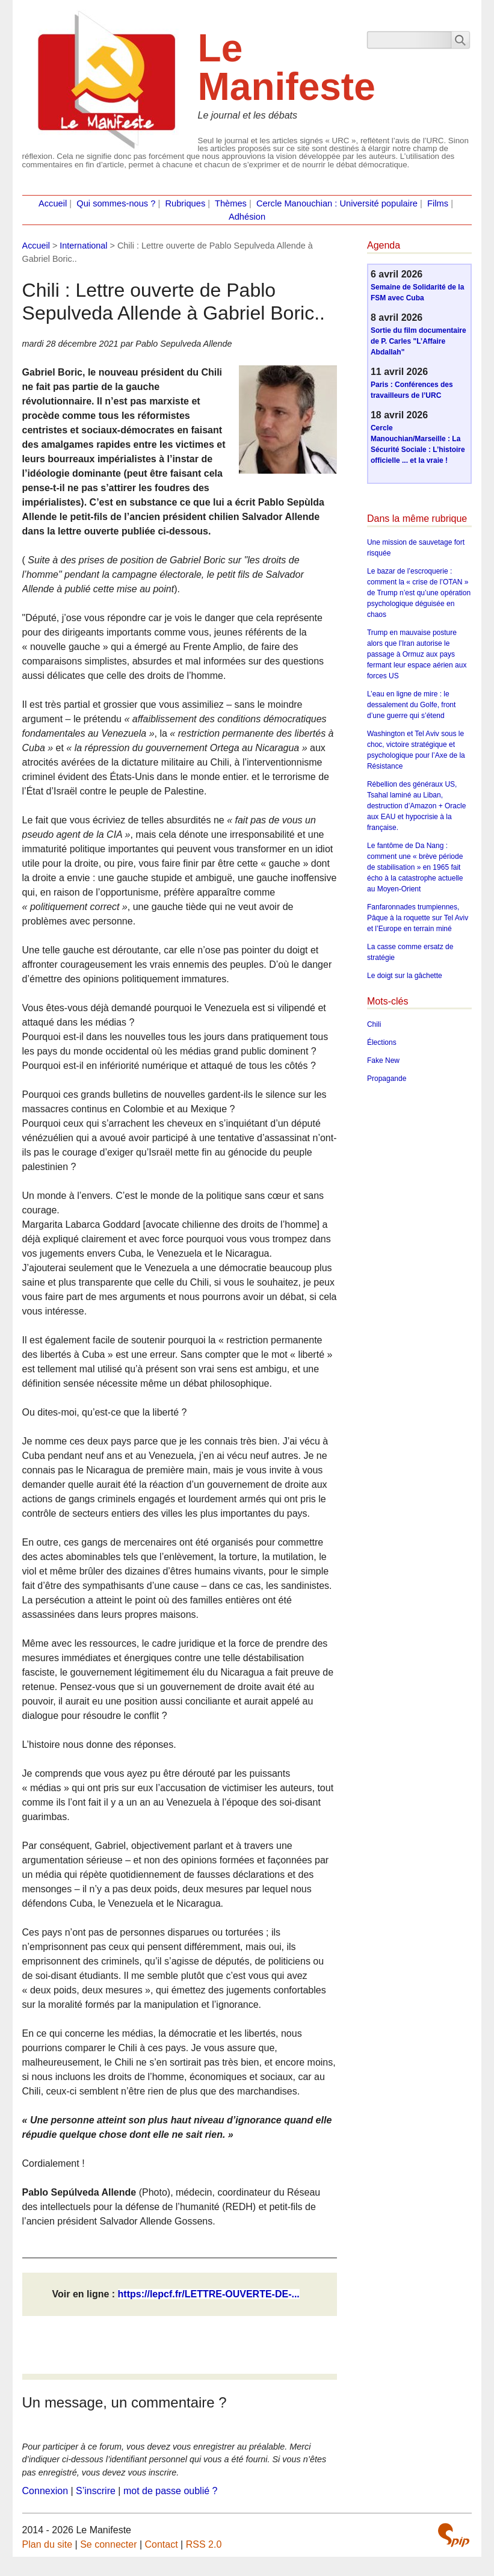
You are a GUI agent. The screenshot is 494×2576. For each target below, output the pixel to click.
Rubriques (185, 203)
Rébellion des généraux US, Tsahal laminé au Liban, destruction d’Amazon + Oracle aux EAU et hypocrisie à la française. (416, 806)
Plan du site (47, 2544)
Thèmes (231, 203)
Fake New (383, 1060)
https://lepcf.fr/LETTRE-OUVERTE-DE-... (209, 2294)
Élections (382, 1042)
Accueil (53, 203)
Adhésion (247, 216)
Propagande (386, 1078)
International (83, 245)
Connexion (45, 2491)
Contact (161, 2544)
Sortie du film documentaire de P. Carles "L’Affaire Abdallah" (418, 341)
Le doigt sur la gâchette (404, 975)
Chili (374, 1024)
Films (437, 203)
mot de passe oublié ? (170, 2491)
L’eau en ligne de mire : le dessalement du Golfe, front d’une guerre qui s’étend (411, 705)
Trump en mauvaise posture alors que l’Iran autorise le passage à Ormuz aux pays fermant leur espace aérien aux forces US (416, 654)
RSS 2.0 (204, 2544)
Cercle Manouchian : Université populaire (337, 203)
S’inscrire (96, 2491)
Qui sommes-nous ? (115, 203)
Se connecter (108, 2544)
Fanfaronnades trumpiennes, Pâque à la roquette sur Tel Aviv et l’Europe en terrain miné (417, 918)
